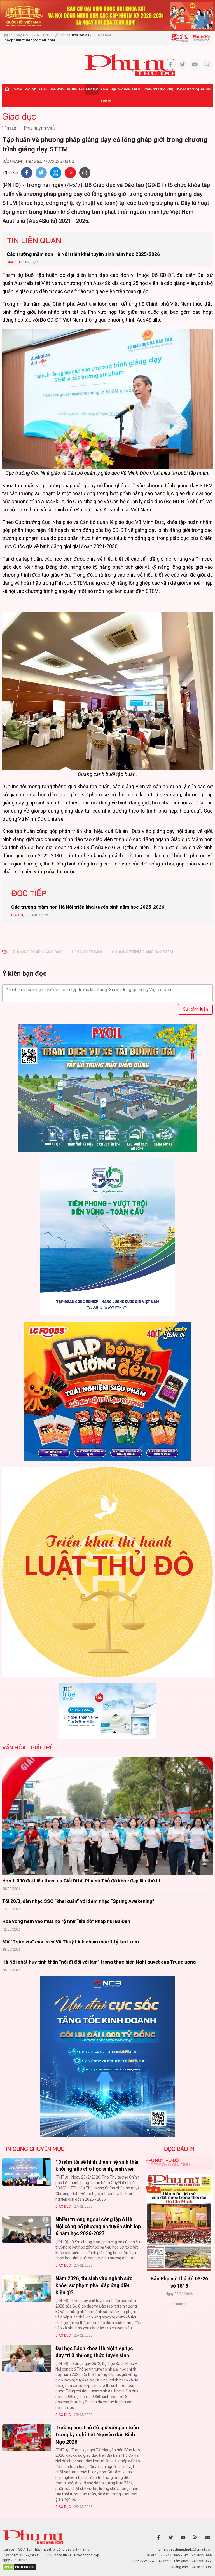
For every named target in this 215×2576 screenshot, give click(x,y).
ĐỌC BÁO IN (179, 2149)
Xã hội (43, 89)
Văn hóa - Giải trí (129, 89)
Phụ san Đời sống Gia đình (193, 89)
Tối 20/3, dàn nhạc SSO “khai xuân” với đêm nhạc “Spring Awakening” (78, 1901)
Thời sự (17, 89)
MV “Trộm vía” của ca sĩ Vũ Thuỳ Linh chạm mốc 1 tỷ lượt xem (70, 1942)
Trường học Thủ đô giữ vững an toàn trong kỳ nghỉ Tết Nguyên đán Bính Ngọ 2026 (97, 2434)
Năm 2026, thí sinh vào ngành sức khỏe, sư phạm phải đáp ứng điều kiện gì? (93, 2285)
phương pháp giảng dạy (37, 952)
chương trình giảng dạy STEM (142, 952)
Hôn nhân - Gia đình (63, 89)
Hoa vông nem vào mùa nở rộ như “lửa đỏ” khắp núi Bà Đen (66, 1921)
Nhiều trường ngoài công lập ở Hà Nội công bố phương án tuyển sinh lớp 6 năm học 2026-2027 (98, 2226)
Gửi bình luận (195, 1009)
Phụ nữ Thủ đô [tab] (162, 2160)
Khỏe (104, 89)
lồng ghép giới (87, 952)
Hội (81, 89)
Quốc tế (105, 101)
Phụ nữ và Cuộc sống (158, 89)
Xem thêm (179, 2313)
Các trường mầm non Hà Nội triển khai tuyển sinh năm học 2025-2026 (83, 254)
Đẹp (113, 89)
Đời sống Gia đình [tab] (170, 2165)
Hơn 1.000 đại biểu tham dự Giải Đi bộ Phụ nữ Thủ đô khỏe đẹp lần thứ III (81, 1881)
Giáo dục (92, 89)
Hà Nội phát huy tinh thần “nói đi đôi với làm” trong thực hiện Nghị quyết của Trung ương (99, 1962)
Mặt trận (30, 89)
